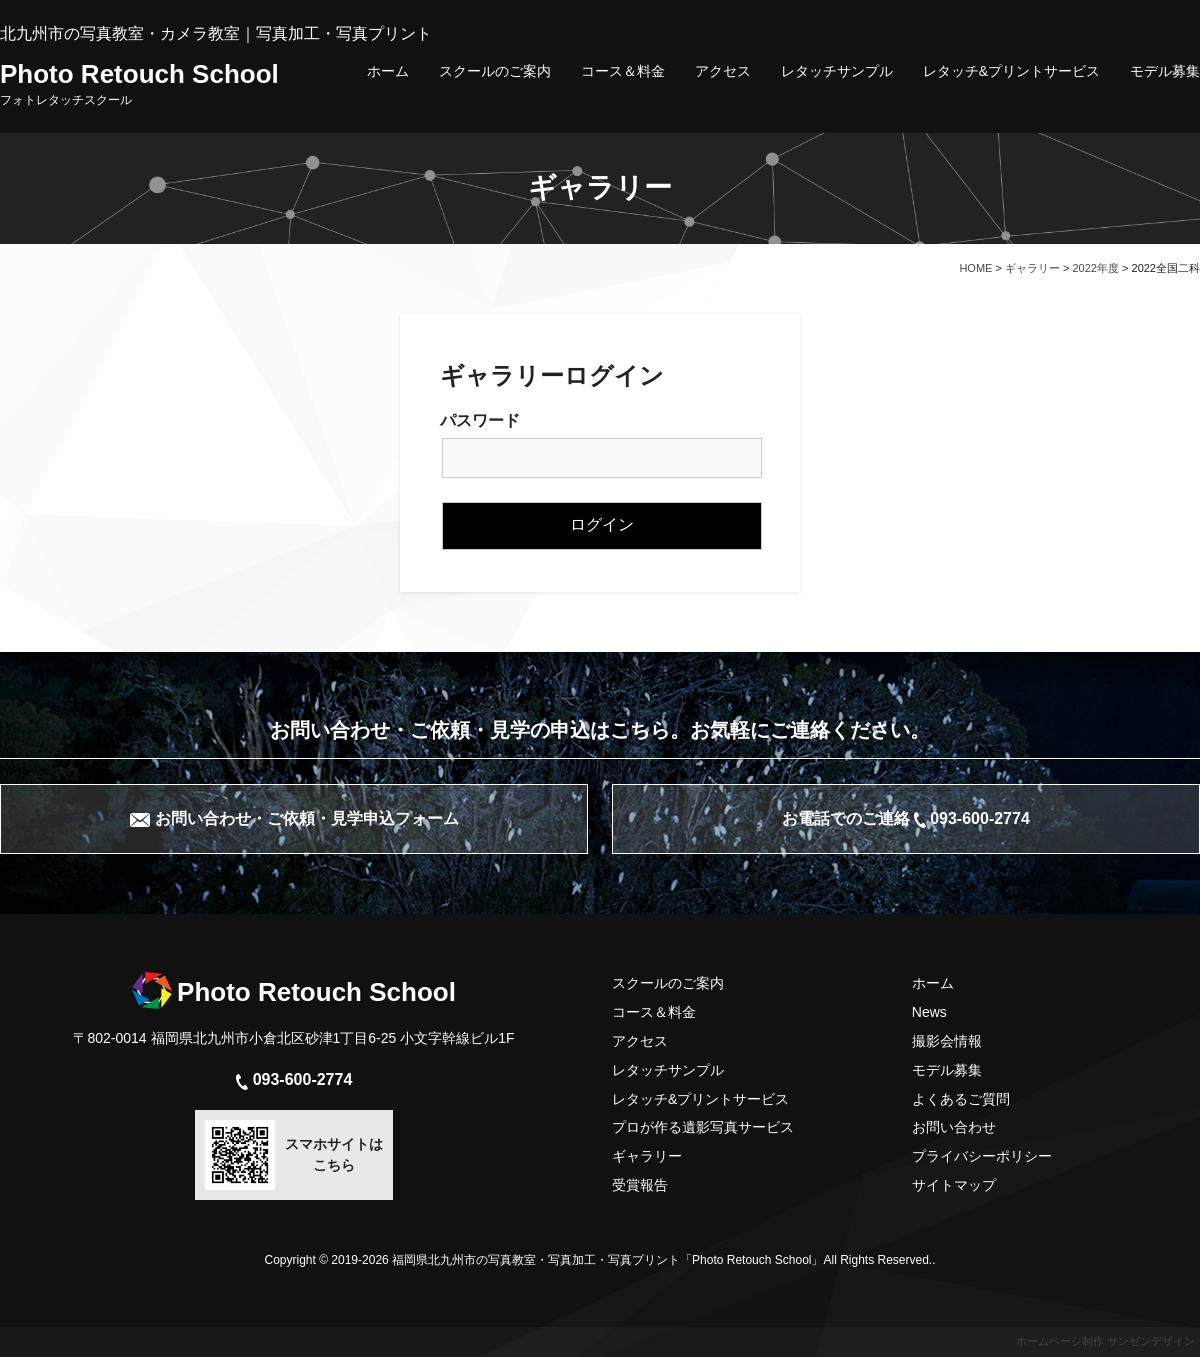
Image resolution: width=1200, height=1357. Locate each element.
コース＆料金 (623, 71)
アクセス (723, 71)
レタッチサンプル (837, 71)
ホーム (388, 71)
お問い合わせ (954, 1127)
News (929, 1012)
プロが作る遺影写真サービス (703, 1127)
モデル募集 (1165, 71)
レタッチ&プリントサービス (1011, 71)
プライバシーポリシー (982, 1156)
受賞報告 (640, 1185)
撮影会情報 (947, 1041)
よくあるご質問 (961, 1099)
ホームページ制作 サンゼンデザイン (1105, 1341)
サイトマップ (954, 1185)
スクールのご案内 (495, 71)
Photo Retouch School (139, 83)
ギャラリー (647, 1156)
